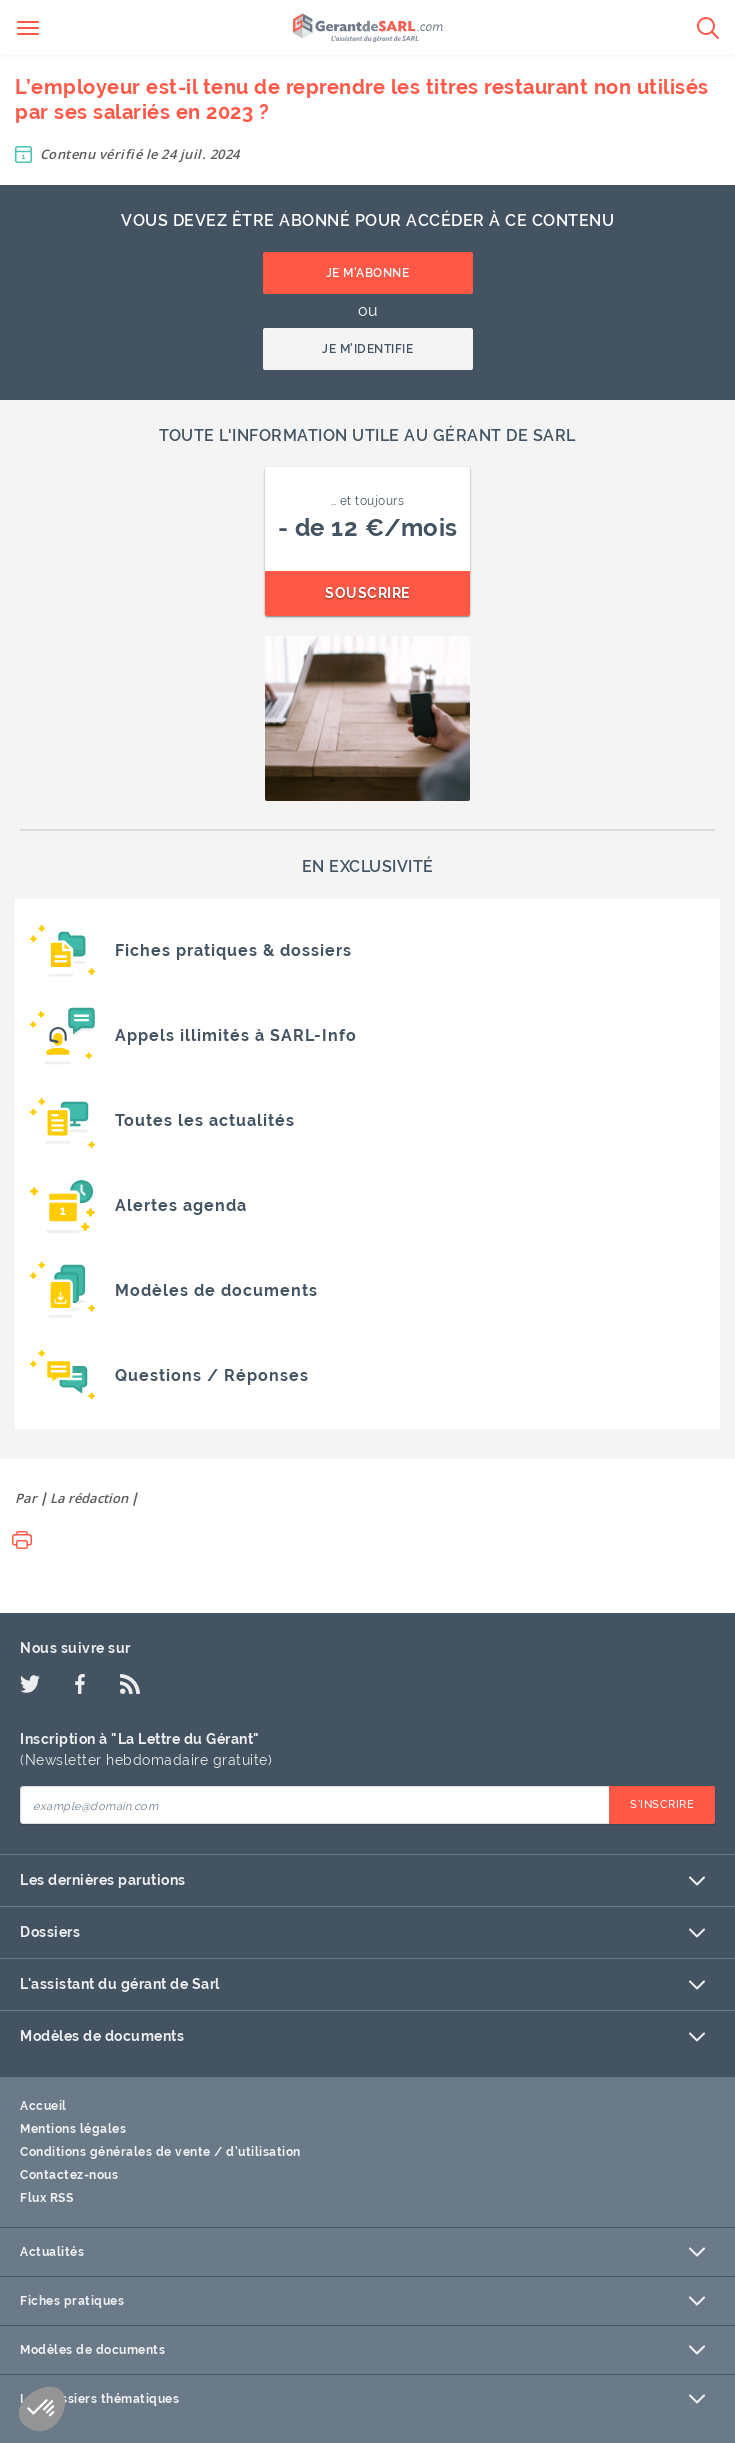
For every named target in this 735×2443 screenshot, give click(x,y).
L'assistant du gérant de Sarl (362, 1984)
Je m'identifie (367, 349)
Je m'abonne (368, 273)
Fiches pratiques (362, 2301)
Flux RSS (46, 2198)
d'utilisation (263, 2152)
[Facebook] (80, 1684)
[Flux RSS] (130, 1684)
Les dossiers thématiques (362, 2399)
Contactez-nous (69, 2175)
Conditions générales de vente (115, 2152)
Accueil (43, 2106)
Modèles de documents (362, 2036)
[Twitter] (30, 1684)
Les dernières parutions (362, 1880)
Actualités (362, 2252)
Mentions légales (73, 2129)
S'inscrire (662, 1804)
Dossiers (362, 1932)
